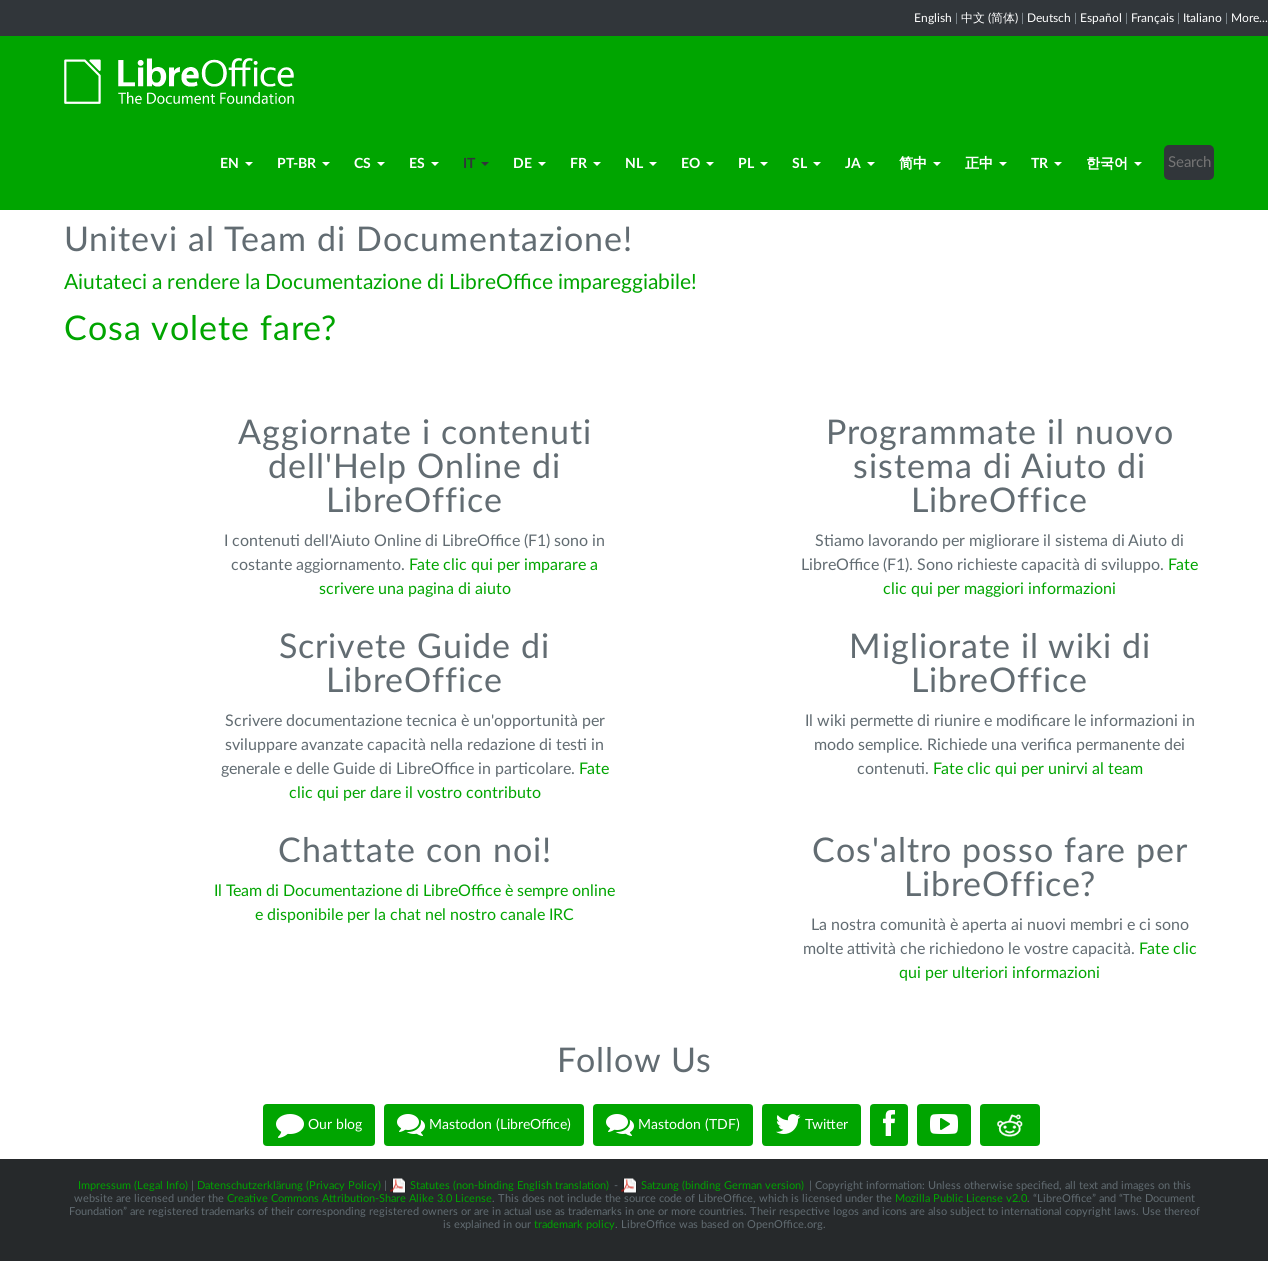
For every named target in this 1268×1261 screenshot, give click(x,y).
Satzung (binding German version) (722, 1185)
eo (697, 164)
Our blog (319, 1125)
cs (369, 164)
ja (860, 164)
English (933, 18)
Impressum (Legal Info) (133, 1185)
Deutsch (1049, 18)
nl (641, 164)
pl (753, 164)
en (236, 164)
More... (1249, 18)
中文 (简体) (989, 18)
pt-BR (303, 164)
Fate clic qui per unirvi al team (1038, 769)
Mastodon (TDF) (673, 1125)
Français (1152, 18)
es (424, 164)
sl (806, 164)
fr (585, 164)
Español (1101, 18)
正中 (986, 164)
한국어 (1114, 164)
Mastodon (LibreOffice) (484, 1125)
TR (1046, 164)
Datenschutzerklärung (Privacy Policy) (289, 1185)
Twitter (811, 1125)
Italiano (1202, 18)
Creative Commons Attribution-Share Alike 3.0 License (359, 1198)
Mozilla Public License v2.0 (961, 1198)
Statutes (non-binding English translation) (509, 1185)
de (529, 164)
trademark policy (574, 1224)
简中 (920, 164)
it (476, 164)
